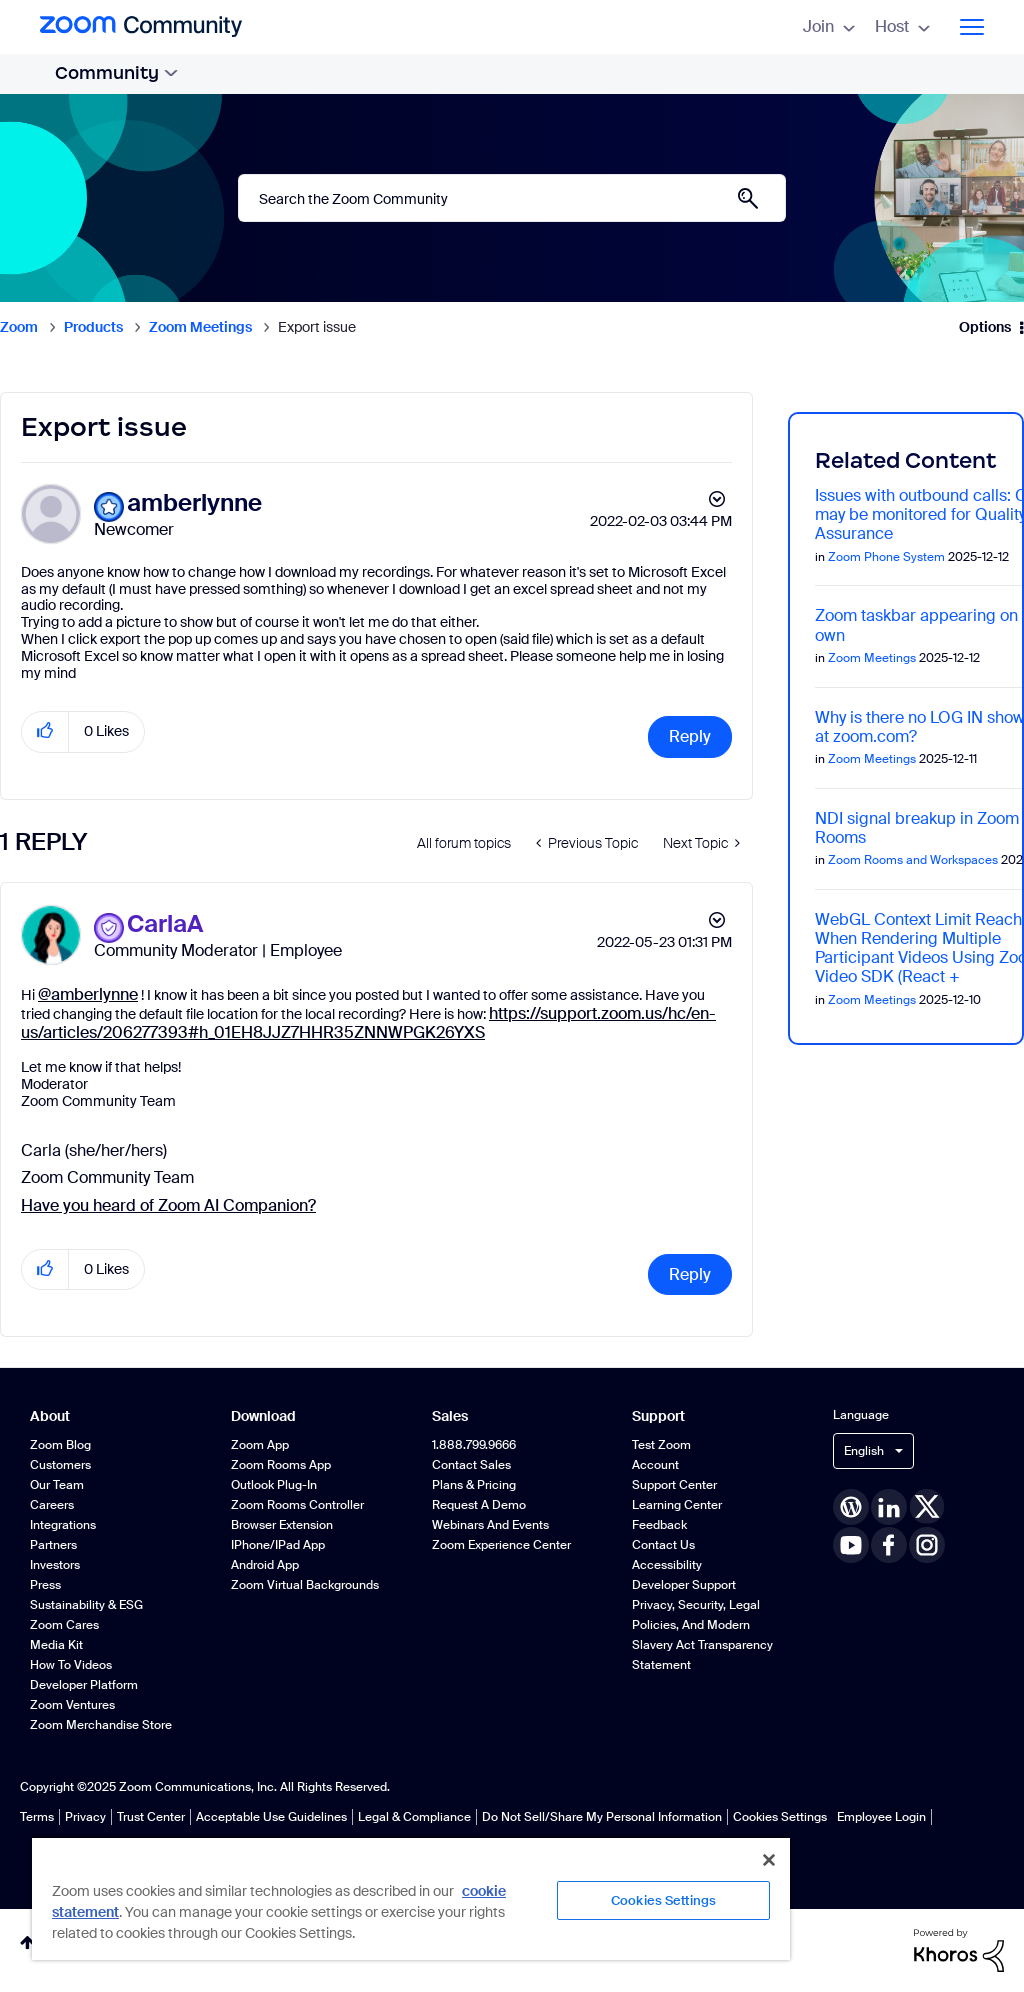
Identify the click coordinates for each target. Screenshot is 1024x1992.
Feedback (659, 1525)
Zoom (19, 327)
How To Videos (71, 1665)
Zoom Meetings (200, 327)
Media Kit (56, 1645)
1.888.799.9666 (474, 1445)
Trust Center (151, 1817)
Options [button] (985, 327)
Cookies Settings (780, 1817)
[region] (411, 1898)
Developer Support (684, 1585)
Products (93, 327)
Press (45, 1585)
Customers (60, 1465)
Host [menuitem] (902, 26)
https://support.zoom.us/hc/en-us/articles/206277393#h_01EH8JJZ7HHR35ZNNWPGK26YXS (368, 1023)
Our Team (57, 1485)
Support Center (674, 1485)
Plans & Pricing (474, 1485)
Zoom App (260, 1445)
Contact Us (663, 1545)
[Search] (512, 198)
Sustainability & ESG (86, 1605)
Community (116, 73)
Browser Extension (282, 1525)
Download (263, 1416)
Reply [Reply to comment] (690, 1274)
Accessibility (667, 1565)
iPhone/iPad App (278, 1545)
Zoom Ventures (72, 1705)
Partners (53, 1545)
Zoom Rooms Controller (297, 1505)
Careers (52, 1505)
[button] (45, 731)
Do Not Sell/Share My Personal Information (602, 1817)
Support (658, 1416)
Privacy (85, 1817)
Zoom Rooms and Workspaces (913, 860)
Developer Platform (84, 1685)
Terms (37, 1817)
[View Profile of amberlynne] (194, 503)
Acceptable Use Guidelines (271, 1817)
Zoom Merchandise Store (101, 1725)
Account (655, 1465)
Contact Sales (471, 1465)
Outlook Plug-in (274, 1485)
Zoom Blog (60, 1445)
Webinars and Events (490, 1525)
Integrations (63, 1525)
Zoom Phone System (886, 557)
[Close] (769, 1860)
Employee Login (881, 1817)
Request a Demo (479, 1505)
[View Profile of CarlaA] (165, 924)
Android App (265, 1565)
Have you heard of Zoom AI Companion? (168, 1205)
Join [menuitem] (829, 26)
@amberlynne (88, 994)
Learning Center (677, 1505)
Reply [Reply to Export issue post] (690, 736)
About (50, 1416)
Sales (450, 1416)
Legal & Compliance (414, 1817)
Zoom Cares (64, 1625)
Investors (55, 1565)
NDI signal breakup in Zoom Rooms (917, 828)
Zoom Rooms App (281, 1465)
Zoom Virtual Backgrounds (305, 1585)
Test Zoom (661, 1445)
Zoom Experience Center (501, 1545)
